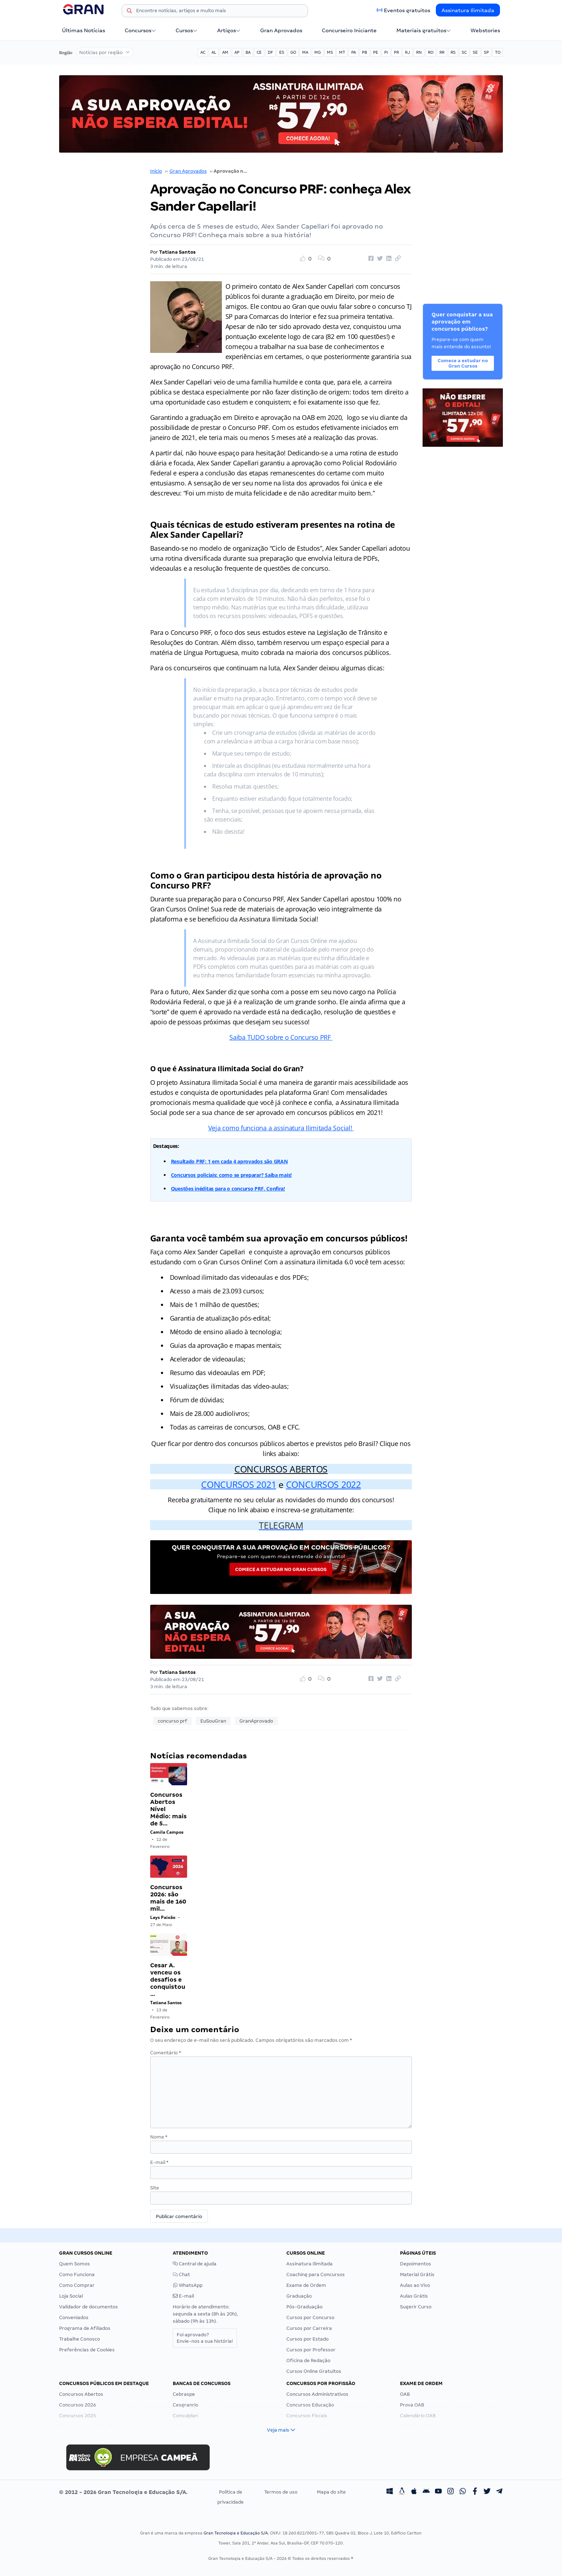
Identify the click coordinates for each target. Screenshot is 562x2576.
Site (154, 2187)
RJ (407, 52)
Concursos (140, 30)
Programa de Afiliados (84, 2328)
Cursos (186, 30)
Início (156, 171)
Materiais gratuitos (423, 30)
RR (441, 52)
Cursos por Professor (310, 2349)
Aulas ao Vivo (415, 2285)
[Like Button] (308, 258)
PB (364, 52)
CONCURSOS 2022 (323, 1484)
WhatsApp (188, 2285)
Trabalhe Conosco (79, 2339)
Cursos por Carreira (309, 2328)
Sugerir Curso (416, 2306)
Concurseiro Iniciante (349, 30)
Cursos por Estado (307, 2339)
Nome (158, 2137)
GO (293, 52)
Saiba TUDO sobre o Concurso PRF (280, 1037)
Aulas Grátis (414, 2296)
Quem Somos (74, 2263)
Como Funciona (77, 2274)
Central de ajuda (194, 2263)
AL (213, 52)
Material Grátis (417, 2274)
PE (375, 52)
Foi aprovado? (205, 2338)
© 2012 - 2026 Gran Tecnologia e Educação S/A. (123, 2492)
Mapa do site (331, 2492)
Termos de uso (280, 2492)
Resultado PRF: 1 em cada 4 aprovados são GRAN (229, 1161)
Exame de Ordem (306, 2285)
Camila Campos (167, 1832)
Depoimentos (415, 2263)
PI (386, 52)
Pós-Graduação (304, 2306)
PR (396, 52)
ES (281, 52)
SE (475, 52)
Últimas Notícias (83, 30)
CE (259, 52)
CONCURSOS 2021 (238, 1484)
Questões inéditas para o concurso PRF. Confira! (228, 1188)
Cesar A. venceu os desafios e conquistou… (167, 1979)
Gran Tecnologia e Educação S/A (236, 2533)
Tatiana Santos (177, 252)
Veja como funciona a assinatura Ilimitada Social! (281, 1128)
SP (486, 52)
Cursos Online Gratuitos (313, 2371)
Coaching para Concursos (315, 2274)
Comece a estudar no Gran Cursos (281, 1569)
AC (202, 52)
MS (330, 52)
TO (497, 52)
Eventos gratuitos (407, 10)
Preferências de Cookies (87, 2349)
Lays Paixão (162, 1917)
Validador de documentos (88, 2306)
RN (419, 52)
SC (464, 52)
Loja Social (71, 2296)
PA (353, 52)
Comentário (165, 2052)
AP (236, 52)
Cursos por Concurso (310, 2317)
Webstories (485, 30)
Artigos (228, 30)
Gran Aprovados (281, 30)
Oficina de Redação (308, 2360)
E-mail (159, 2162)
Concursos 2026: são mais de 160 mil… (168, 1898)
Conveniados (74, 2317)
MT (342, 52)
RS (453, 52)
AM (225, 52)
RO (430, 52)
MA (305, 52)
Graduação (299, 2296)
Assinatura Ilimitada (468, 10)
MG (317, 52)
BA (248, 52)
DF (270, 52)
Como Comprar (77, 2285)
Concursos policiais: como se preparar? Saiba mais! (231, 1175)
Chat (181, 2274)
